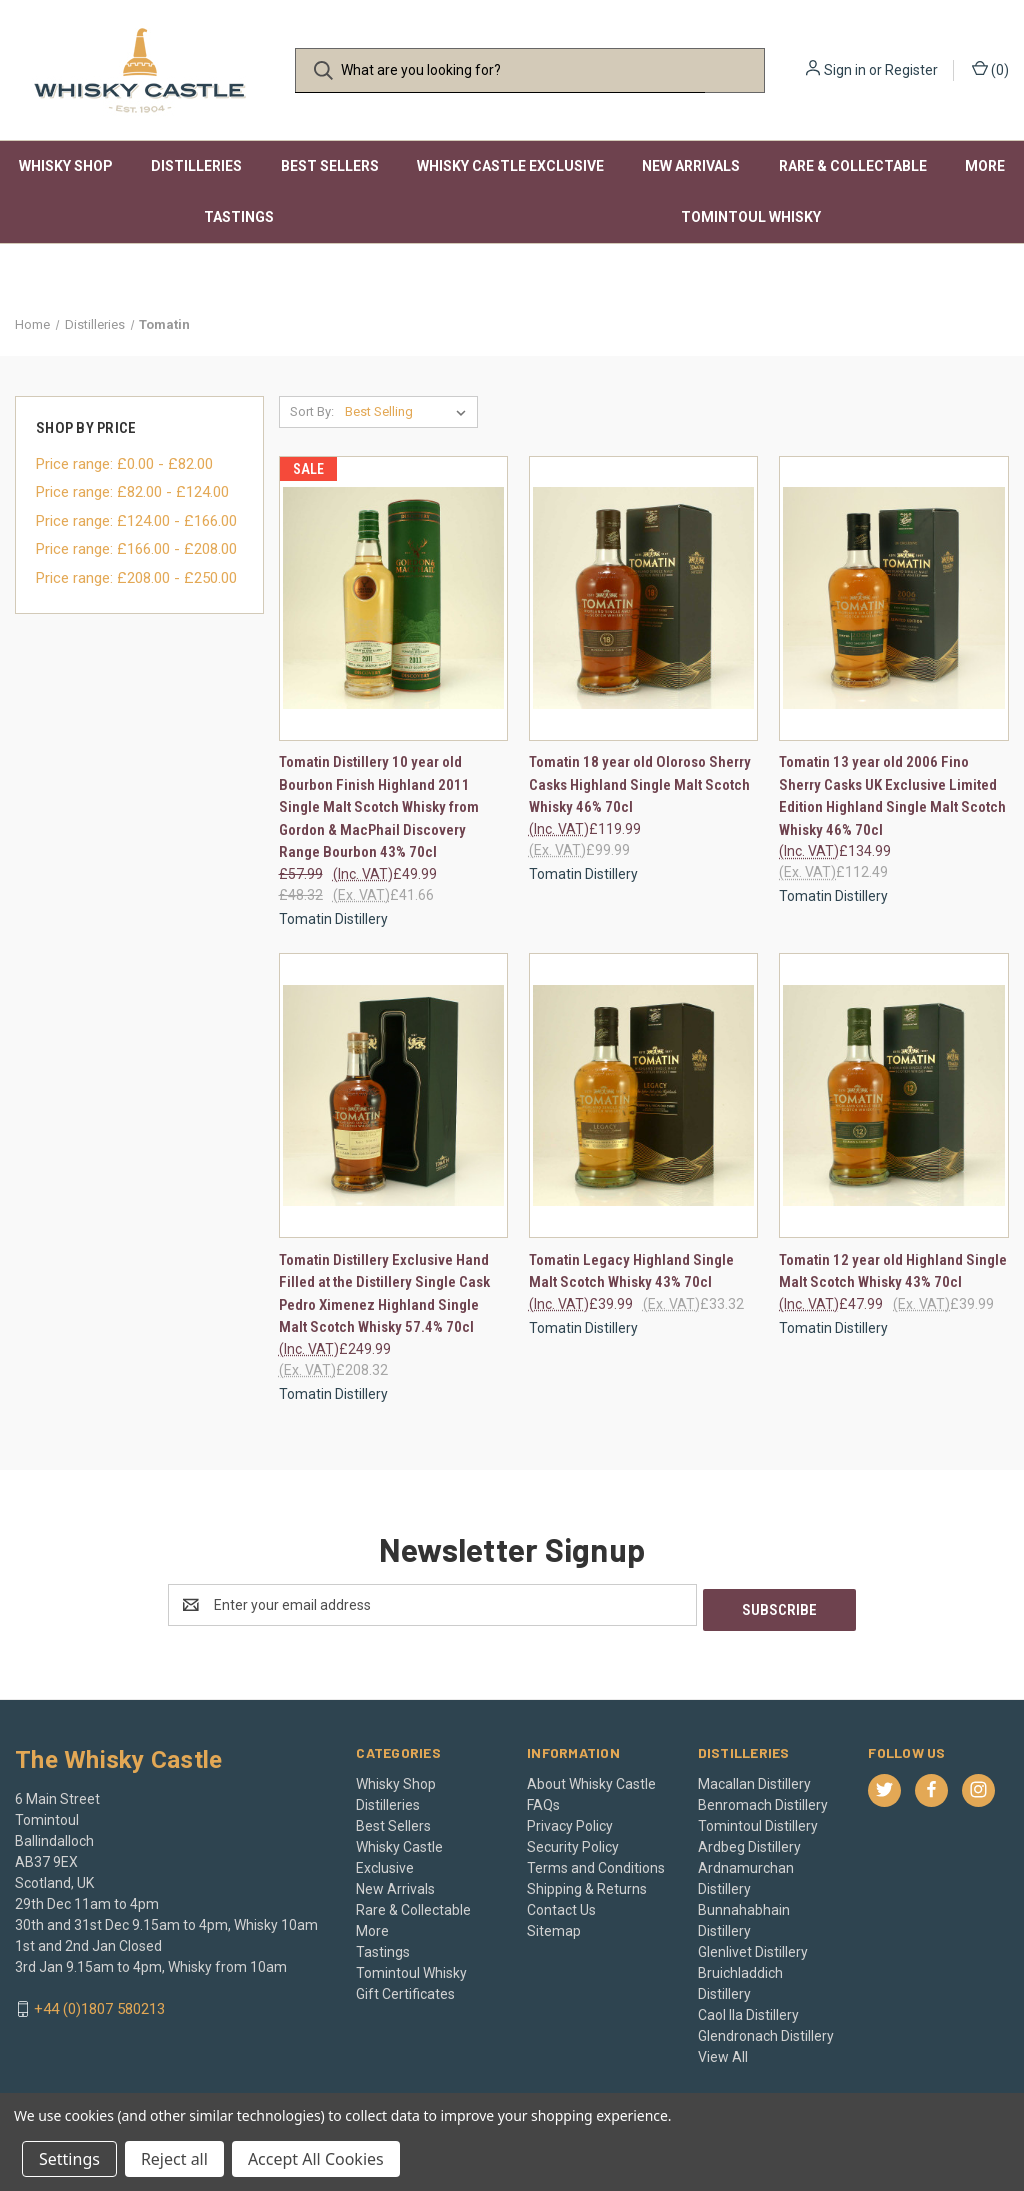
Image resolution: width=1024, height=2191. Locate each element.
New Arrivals (691, 166)
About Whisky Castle (591, 1779)
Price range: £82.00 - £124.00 (132, 492)
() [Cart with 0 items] (990, 69)
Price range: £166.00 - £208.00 (136, 549)
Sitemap (554, 1926)
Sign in (845, 70)
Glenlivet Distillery (753, 1947)
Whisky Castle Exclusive (510, 166)
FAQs (543, 1800)
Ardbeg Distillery (749, 1842)
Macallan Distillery (754, 1779)
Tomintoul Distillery (758, 1821)
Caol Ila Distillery (748, 2010)
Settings (69, 2159)
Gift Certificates (405, 1989)
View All (723, 2052)
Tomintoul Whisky (751, 217)
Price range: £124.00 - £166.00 (136, 521)
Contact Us (561, 1905)
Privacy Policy (570, 1821)
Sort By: (312, 411)
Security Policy (573, 1842)
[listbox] (409, 412)
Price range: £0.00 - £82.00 (124, 464)
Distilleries (196, 166)
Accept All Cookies (316, 2159)
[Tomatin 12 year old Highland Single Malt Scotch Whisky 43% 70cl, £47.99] (893, 1095)
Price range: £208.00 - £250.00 (136, 578)
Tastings (239, 217)
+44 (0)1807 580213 (99, 2004)
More (985, 166)
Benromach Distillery (763, 1800)
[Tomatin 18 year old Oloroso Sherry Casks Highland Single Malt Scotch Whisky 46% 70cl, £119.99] (643, 598)
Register (911, 70)
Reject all (174, 2159)
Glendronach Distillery (766, 2031)
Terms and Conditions (596, 1863)
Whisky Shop (66, 166)
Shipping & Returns (587, 1884)
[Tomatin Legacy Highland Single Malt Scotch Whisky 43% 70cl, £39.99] (643, 1095)
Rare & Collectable (853, 166)
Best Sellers (330, 166)
